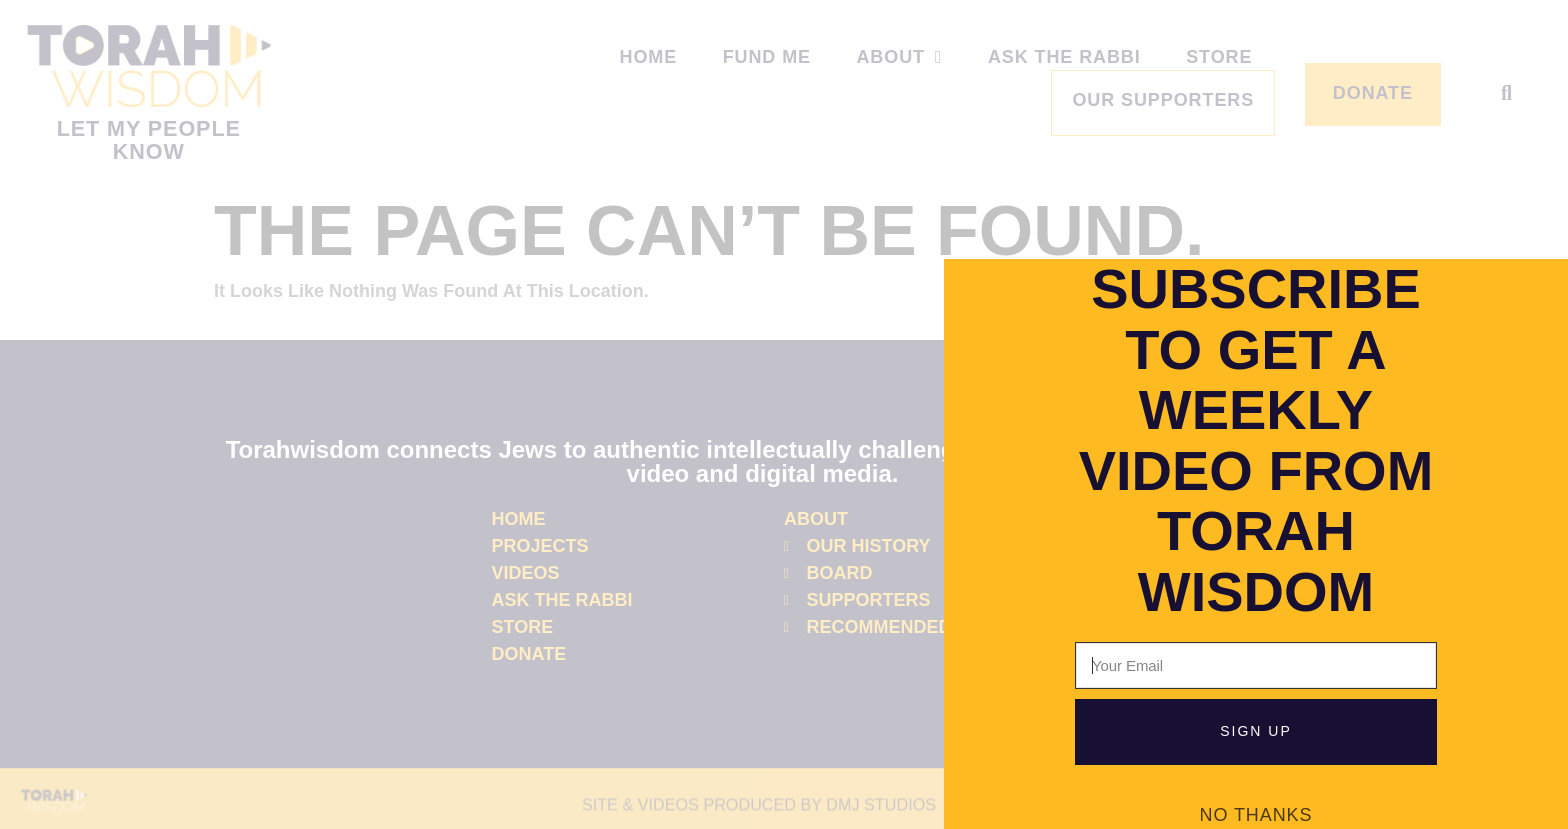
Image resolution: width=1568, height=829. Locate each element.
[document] (784, 414)
